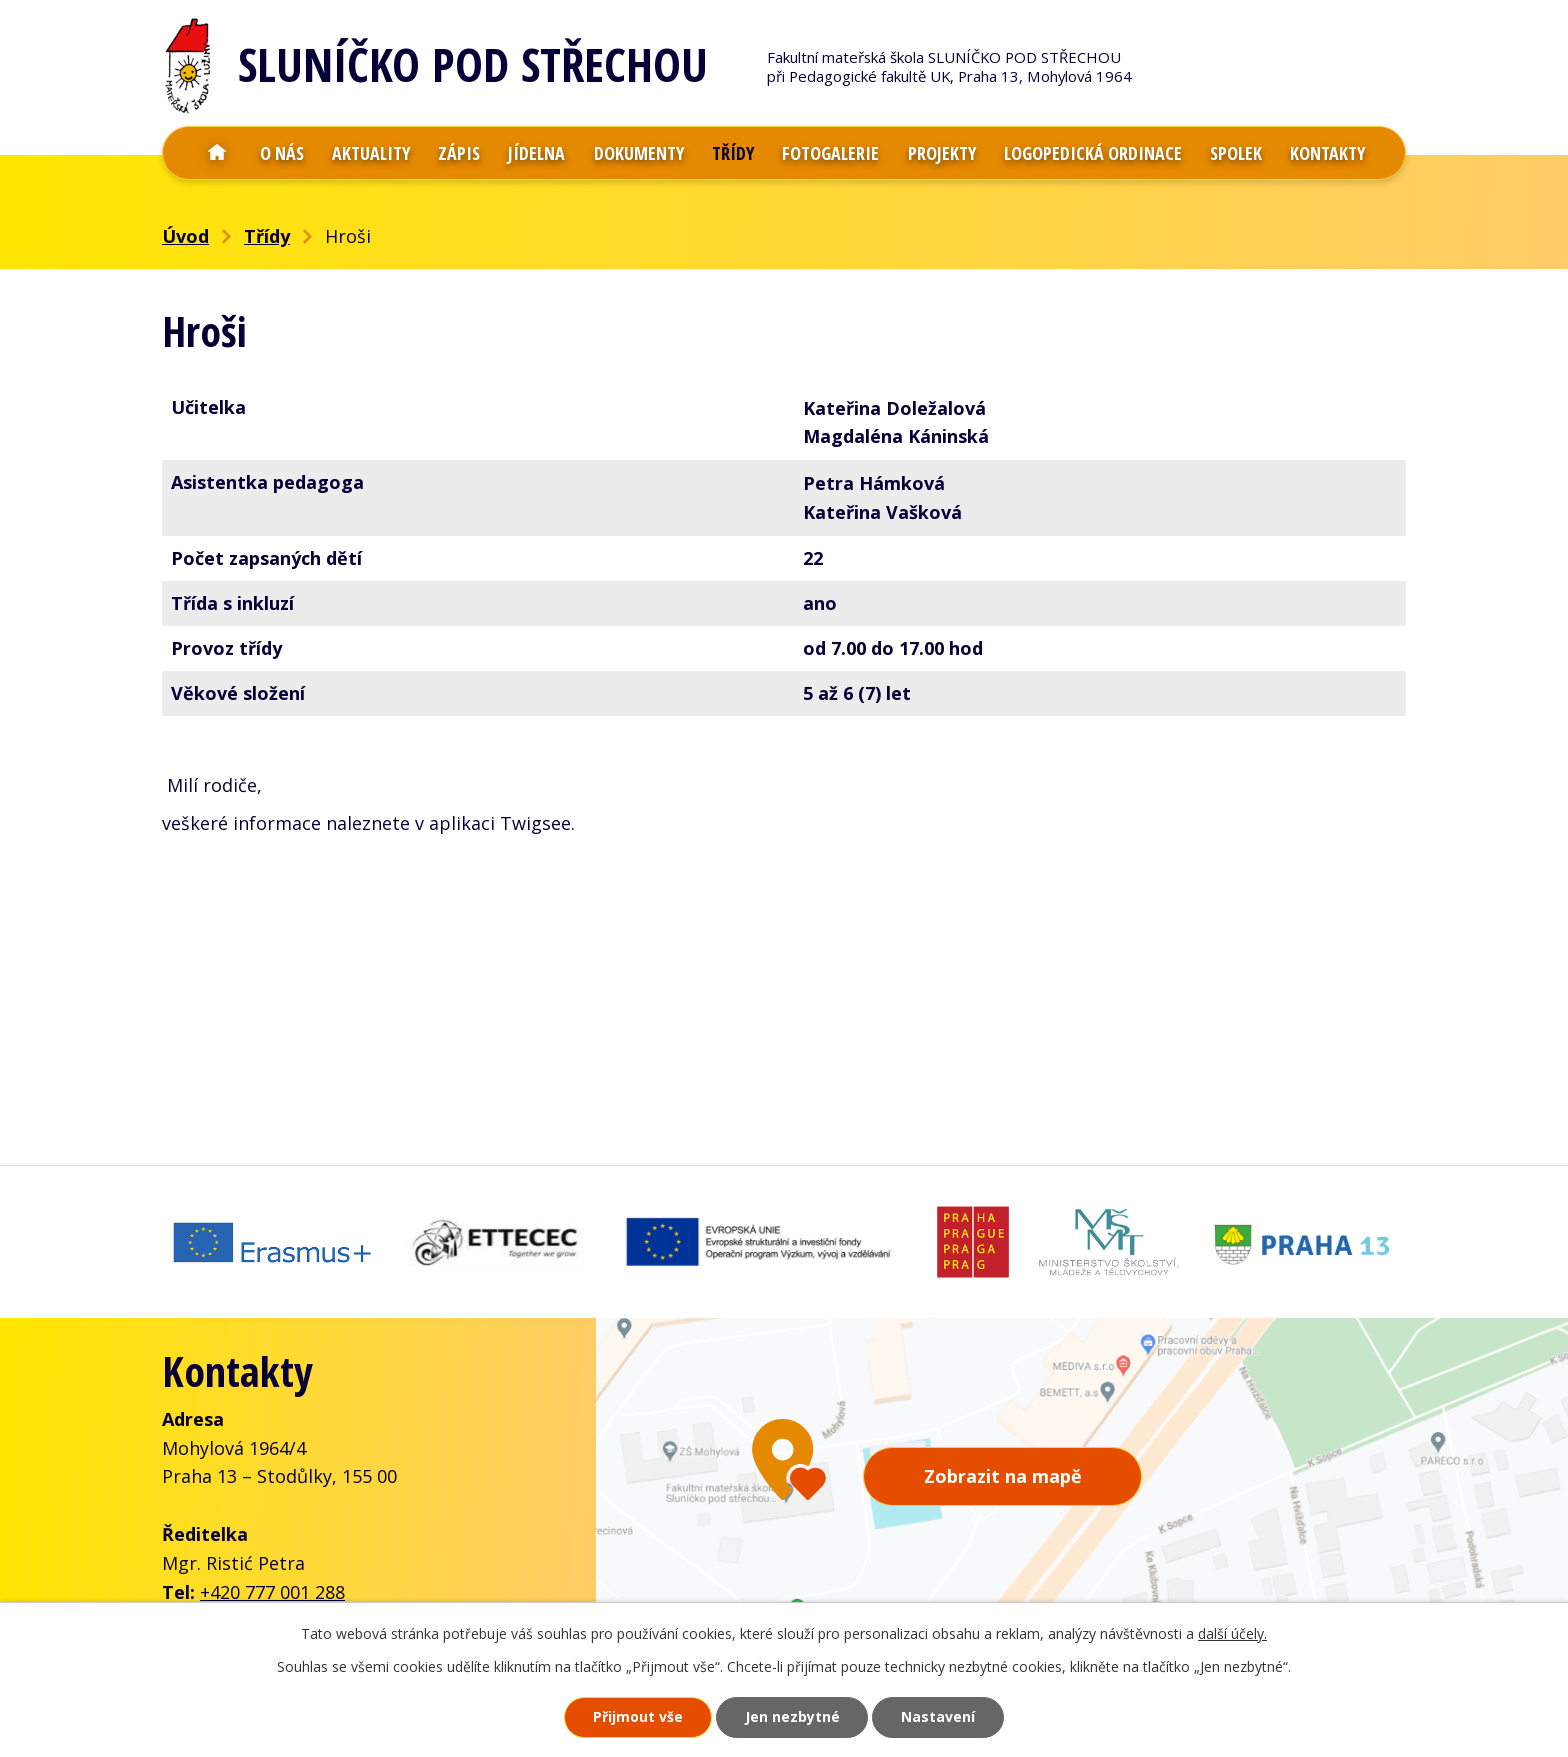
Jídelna (536, 153)
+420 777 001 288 (272, 1588)
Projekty (942, 153)
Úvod (217, 153)
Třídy (733, 153)
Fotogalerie (830, 153)
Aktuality (371, 153)
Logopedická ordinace (1093, 153)
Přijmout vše (638, 1717)
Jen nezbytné (792, 1717)
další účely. (1232, 1633)
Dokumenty (639, 153)
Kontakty (1327, 153)
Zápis (459, 153)
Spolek (1236, 153)
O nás (282, 153)
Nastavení (939, 1717)
